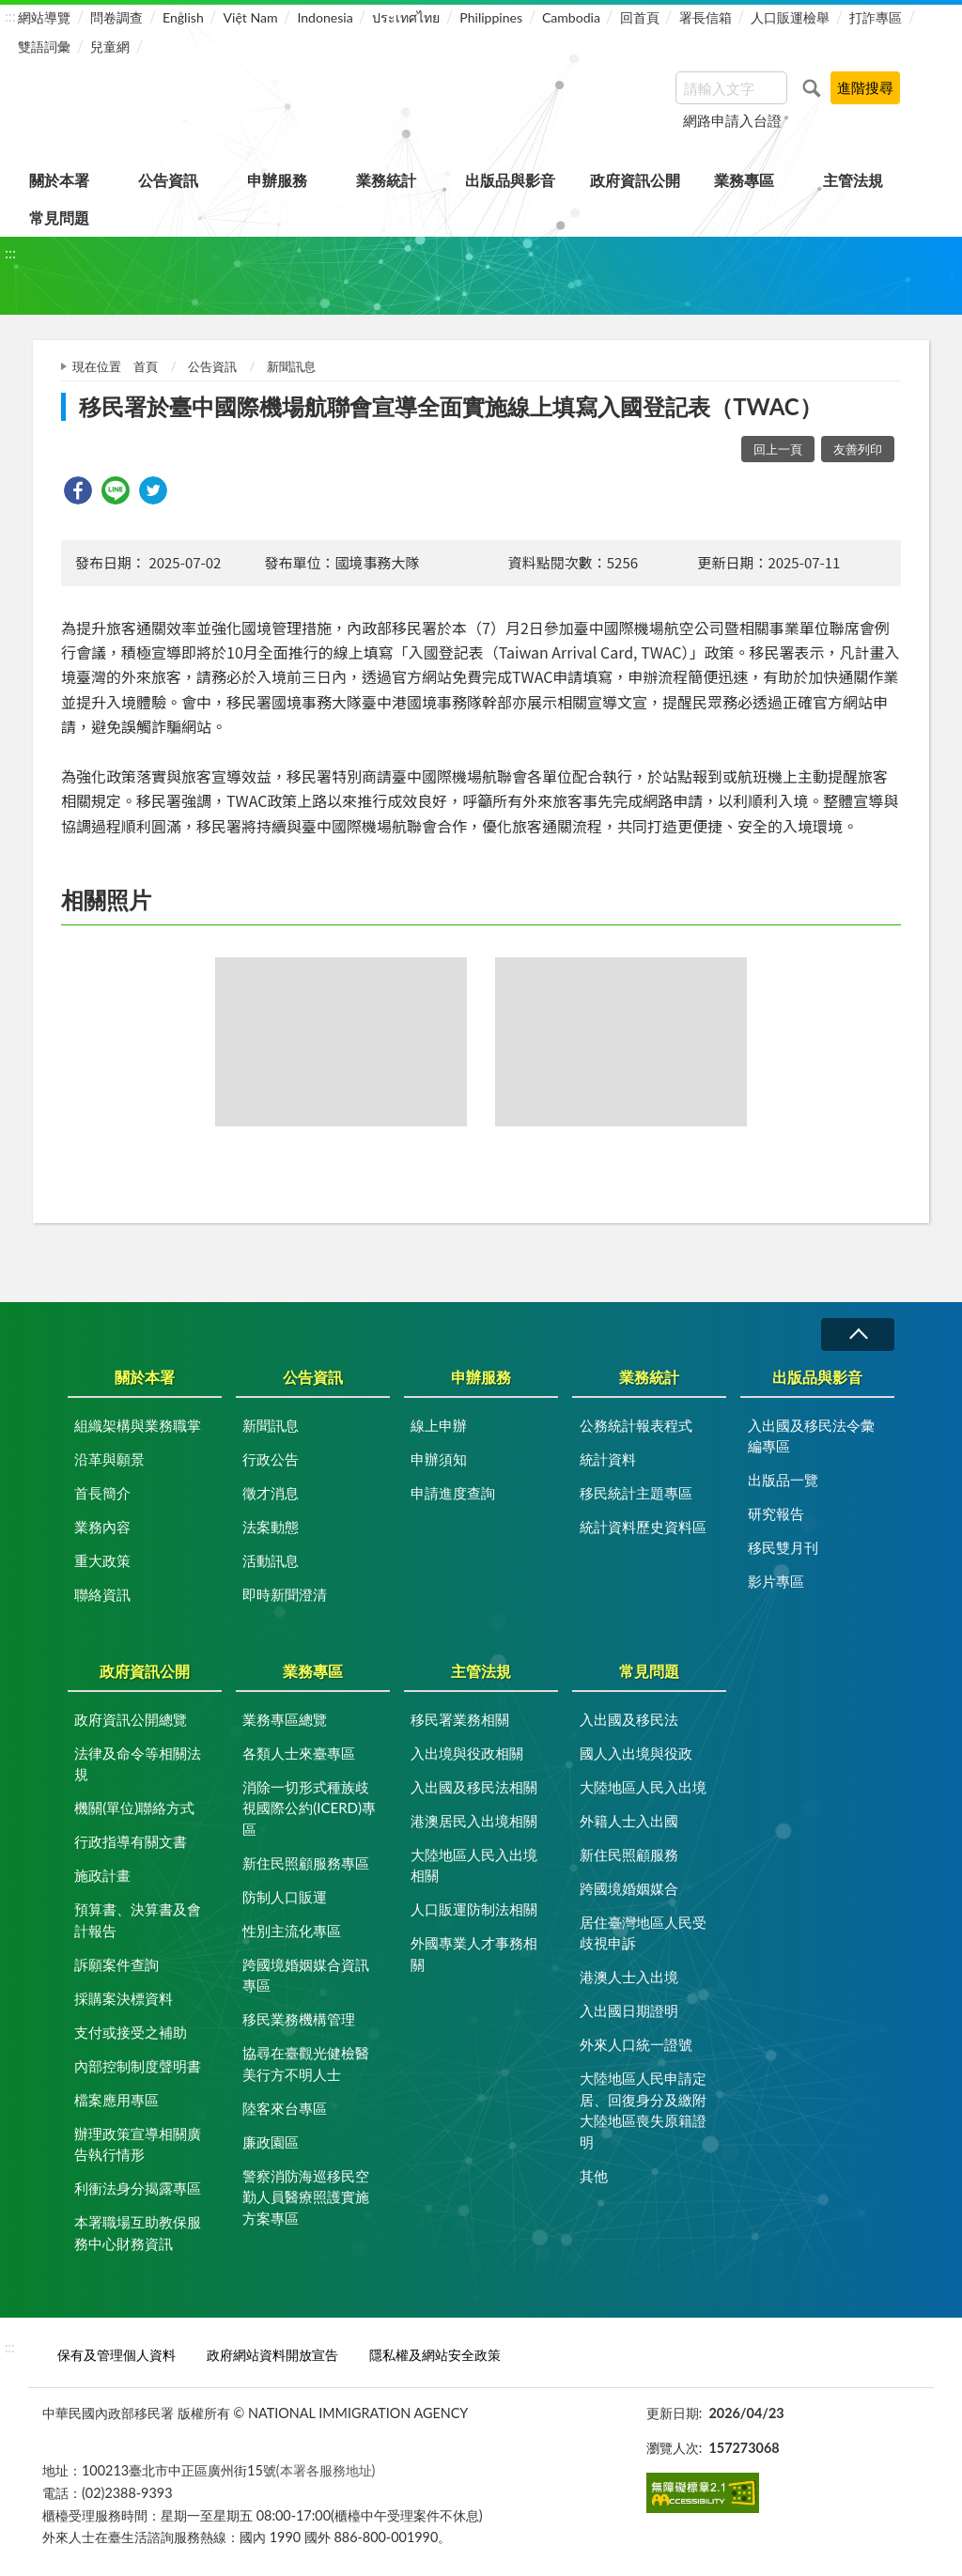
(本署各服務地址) (326, 2470)
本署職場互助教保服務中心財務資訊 (137, 2232)
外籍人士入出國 (629, 1820)
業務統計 (386, 180)
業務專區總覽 (284, 1719)
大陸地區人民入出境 (643, 1786)
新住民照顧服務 (629, 1854)
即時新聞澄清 (284, 1594)
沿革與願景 (109, 1459)
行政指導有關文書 (130, 1841)
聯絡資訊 (102, 1594)
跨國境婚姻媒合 (629, 1888)
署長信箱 (705, 17)
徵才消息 (270, 1492)
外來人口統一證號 (636, 2044)
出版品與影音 (510, 180)
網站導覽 (44, 17)
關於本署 (59, 180)
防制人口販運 (284, 1896)
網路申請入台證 (732, 120)
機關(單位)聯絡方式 (134, 1807)
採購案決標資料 (123, 1998)
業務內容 (102, 1526)
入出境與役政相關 (467, 1753)
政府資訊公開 (635, 180)
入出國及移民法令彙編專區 (811, 1436)
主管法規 (853, 180)
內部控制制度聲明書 (137, 2065)
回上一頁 (777, 449)
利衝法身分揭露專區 (137, 2188)
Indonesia (324, 17)
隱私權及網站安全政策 (435, 2355)
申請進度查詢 (453, 1492)
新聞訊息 (291, 366)
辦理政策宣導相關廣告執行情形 (137, 2144)
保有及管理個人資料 (116, 2355)
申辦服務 (277, 180)
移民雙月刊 (783, 1547)
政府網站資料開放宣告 (272, 2355)
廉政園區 (270, 2142)
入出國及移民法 (629, 1719)
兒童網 (110, 46)
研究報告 (776, 1513)
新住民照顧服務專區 (305, 1862)
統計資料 (608, 1459)
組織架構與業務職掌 (137, 1425)
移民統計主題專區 (636, 1492)
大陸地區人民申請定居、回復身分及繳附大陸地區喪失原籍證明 (643, 2110)
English (183, 17)
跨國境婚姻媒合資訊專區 (305, 1975)
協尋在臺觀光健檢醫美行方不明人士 (305, 2063)
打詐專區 (875, 17)
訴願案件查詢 (116, 1964)
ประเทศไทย (406, 17)
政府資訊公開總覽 (130, 1719)
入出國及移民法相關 (474, 1786)
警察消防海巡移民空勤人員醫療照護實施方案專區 (305, 2197)
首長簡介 (102, 1492)
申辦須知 (439, 1459)
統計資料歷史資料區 (643, 1526)
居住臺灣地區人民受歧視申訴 (643, 1933)
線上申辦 (439, 1425)
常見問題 (59, 217)
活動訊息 (270, 1560)
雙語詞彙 (44, 46)
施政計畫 (102, 1875)
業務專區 (744, 180)
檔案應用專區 (116, 2099)
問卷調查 (116, 17)
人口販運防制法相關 (474, 1909)
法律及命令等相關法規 (137, 1764)
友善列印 (857, 449)
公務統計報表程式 (636, 1425)
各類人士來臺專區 (298, 1753)
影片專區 (776, 1581)
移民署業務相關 (460, 1719)
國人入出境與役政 (636, 1753)
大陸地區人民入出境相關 (474, 1865)
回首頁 (639, 17)
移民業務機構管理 (298, 2018)
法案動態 (270, 1526)
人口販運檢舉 (790, 17)
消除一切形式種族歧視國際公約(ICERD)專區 (309, 1808)
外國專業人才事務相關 (474, 1953)
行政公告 (270, 1459)
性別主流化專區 (291, 1930)
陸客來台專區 (284, 2108)
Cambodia (571, 17)
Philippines (490, 17)
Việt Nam (251, 17)
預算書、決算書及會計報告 (137, 1920)
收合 (857, 1334)
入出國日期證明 (629, 2010)
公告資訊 (168, 180)
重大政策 (102, 1560)
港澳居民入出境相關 (474, 1820)
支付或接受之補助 (130, 2032)
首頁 (145, 366)
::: (10, 15)
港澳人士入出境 (629, 1976)
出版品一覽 (783, 1479)
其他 (594, 2175)
